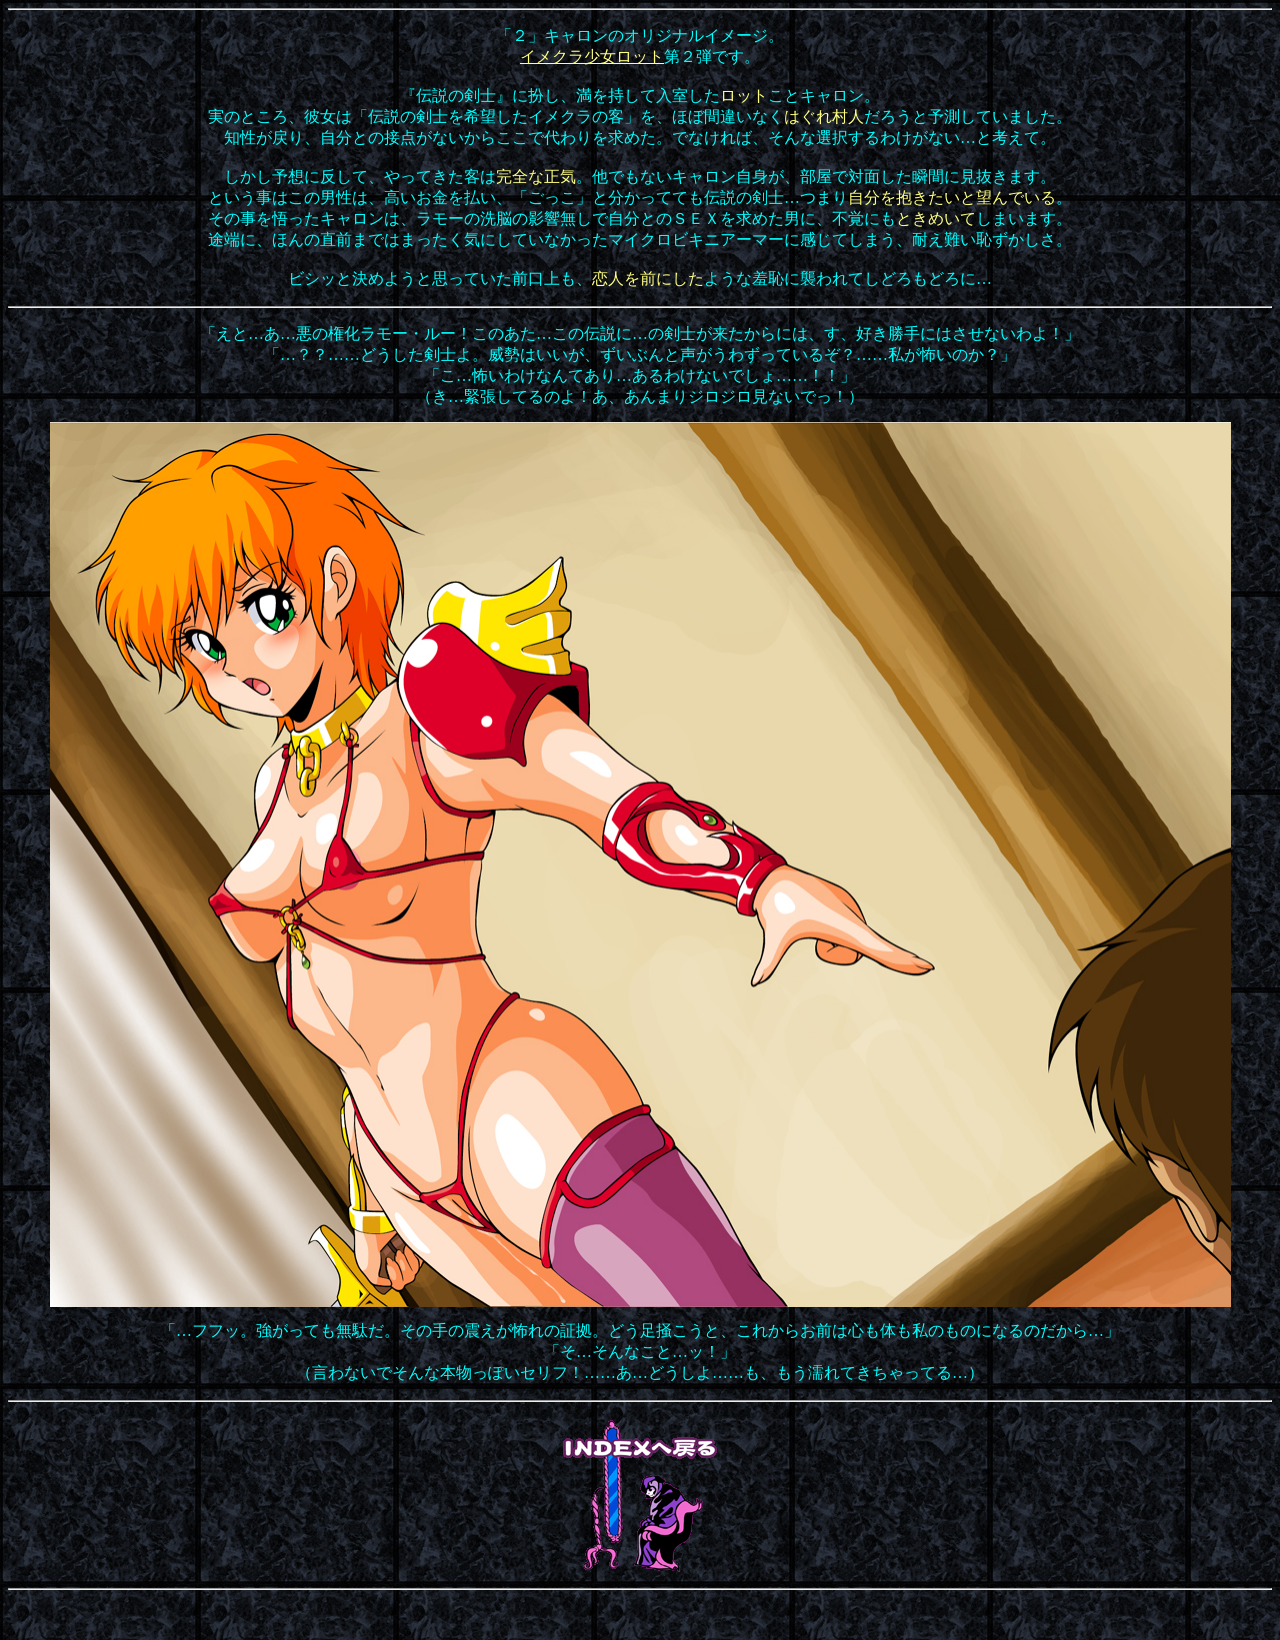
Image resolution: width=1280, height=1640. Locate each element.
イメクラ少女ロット (592, 56)
